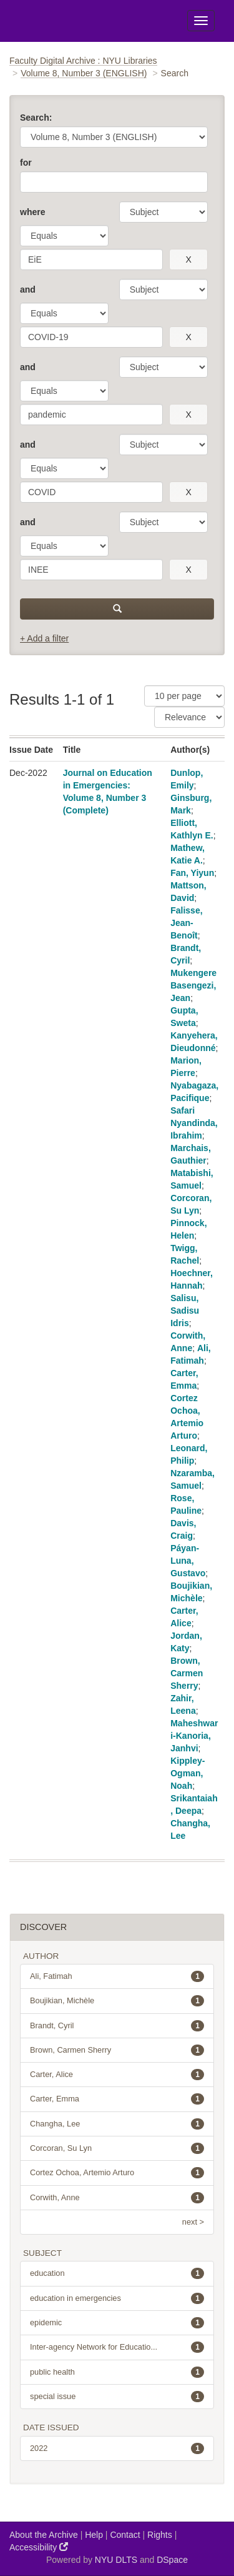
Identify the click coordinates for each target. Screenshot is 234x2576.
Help (94, 2535)
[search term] (91, 259)
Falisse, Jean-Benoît (186, 922)
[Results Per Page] (184, 696)
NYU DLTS (116, 2560)
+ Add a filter (44, 638)
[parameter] (163, 212)
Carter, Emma (117, 2099)
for (26, 163)
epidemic (117, 2322)
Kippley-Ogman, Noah (187, 1773)
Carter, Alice (117, 2074)
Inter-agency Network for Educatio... (117, 2347)
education (117, 2273)
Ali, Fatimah (117, 1976)
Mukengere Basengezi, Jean (193, 985)
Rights (159, 2535)
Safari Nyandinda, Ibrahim (193, 1122)
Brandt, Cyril (117, 2025)
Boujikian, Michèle (117, 2000)
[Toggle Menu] (201, 20)
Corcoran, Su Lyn (117, 2148)
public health (117, 2372)
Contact (125, 2535)
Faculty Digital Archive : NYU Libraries (83, 61)
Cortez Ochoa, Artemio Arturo (117, 2172)
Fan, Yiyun (192, 873)
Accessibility (38, 2547)
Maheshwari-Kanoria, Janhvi (194, 1735)
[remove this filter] (188, 259)
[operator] (64, 235)
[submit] (117, 609)
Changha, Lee (117, 2124)
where (32, 212)
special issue (117, 2396)
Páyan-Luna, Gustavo (187, 1560)
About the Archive (43, 2535)
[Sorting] (189, 717)
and (28, 289)
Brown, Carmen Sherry (186, 1673)
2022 (117, 2448)
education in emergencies (117, 2298)
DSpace (172, 2560)
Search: (36, 118)
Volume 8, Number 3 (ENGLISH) (84, 73)
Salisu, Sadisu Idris (184, 1310)
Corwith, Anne (117, 2197)
